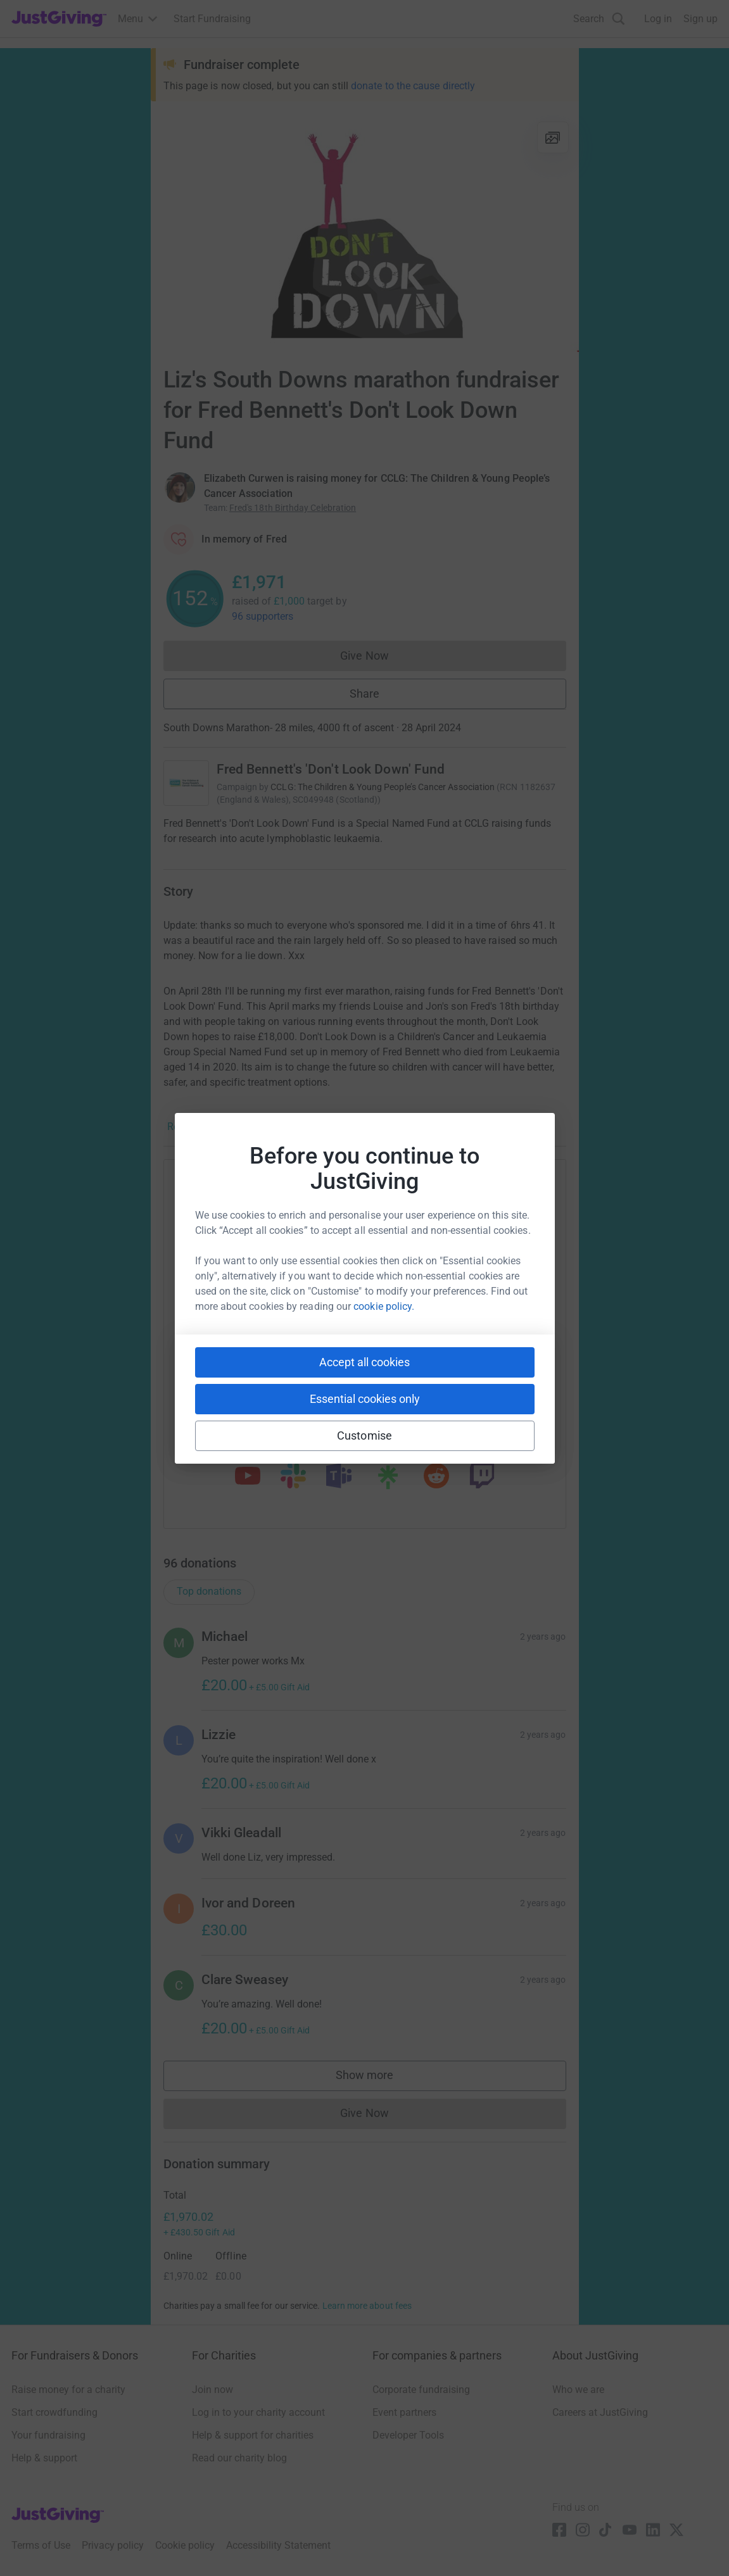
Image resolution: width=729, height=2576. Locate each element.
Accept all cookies (364, 1362)
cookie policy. (383, 1306)
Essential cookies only (365, 1398)
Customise (364, 1435)
